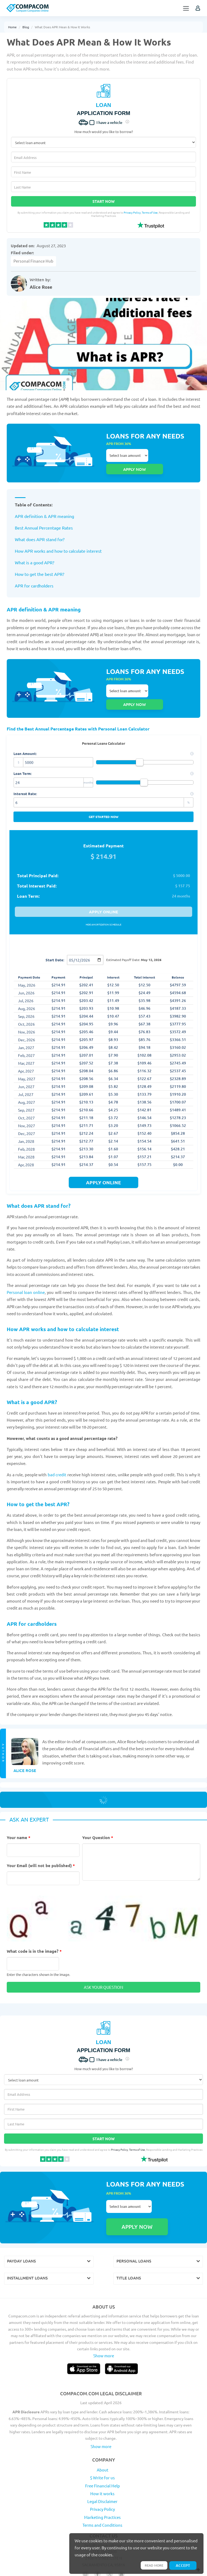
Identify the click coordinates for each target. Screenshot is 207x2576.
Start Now (103, 201)
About (102, 2432)
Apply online (103, 887)
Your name (18, 1812)
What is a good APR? (34, 550)
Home (12, 27)
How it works (102, 2455)
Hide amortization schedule (103, 899)
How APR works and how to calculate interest (58, 538)
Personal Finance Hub (33, 260)
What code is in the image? (34, 1926)
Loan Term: (102, 749)
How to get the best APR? (39, 561)
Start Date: (55, 935)
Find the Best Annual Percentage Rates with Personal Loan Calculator (82, 704)
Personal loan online (26, 1267)
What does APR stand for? (39, 527)
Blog (25, 27)
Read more (151, 2565)
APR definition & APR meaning (44, 503)
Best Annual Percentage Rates (44, 515)
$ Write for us (102, 2439)
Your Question (97, 1812)
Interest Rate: (102, 769)
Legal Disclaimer (102, 2463)
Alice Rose (41, 287)
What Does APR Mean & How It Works (62, 27)
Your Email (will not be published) (41, 1840)
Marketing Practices (102, 2479)
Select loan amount (127, 455)
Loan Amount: (102, 729)
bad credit (57, 1449)
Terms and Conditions (102, 2487)
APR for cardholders (34, 573)
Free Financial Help (102, 2447)
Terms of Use (150, 212)
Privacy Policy (132, 212)
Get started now (103, 792)
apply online (103, 1157)
